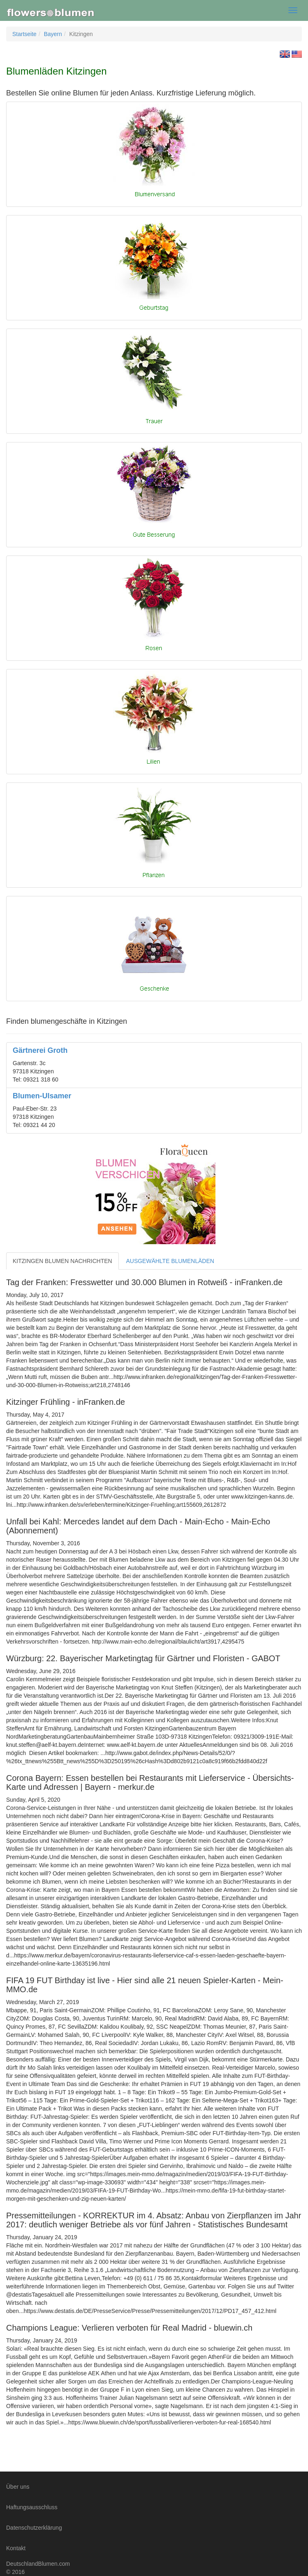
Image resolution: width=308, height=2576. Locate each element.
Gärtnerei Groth (40, 1050)
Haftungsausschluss (31, 2507)
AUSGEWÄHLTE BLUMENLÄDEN (170, 1261)
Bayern (53, 34)
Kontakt (15, 2548)
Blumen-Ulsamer (42, 1096)
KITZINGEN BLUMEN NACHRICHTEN (62, 1261)
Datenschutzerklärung (34, 2527)
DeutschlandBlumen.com (38, 2563)
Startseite (24, 34)
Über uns (17, 2486)
